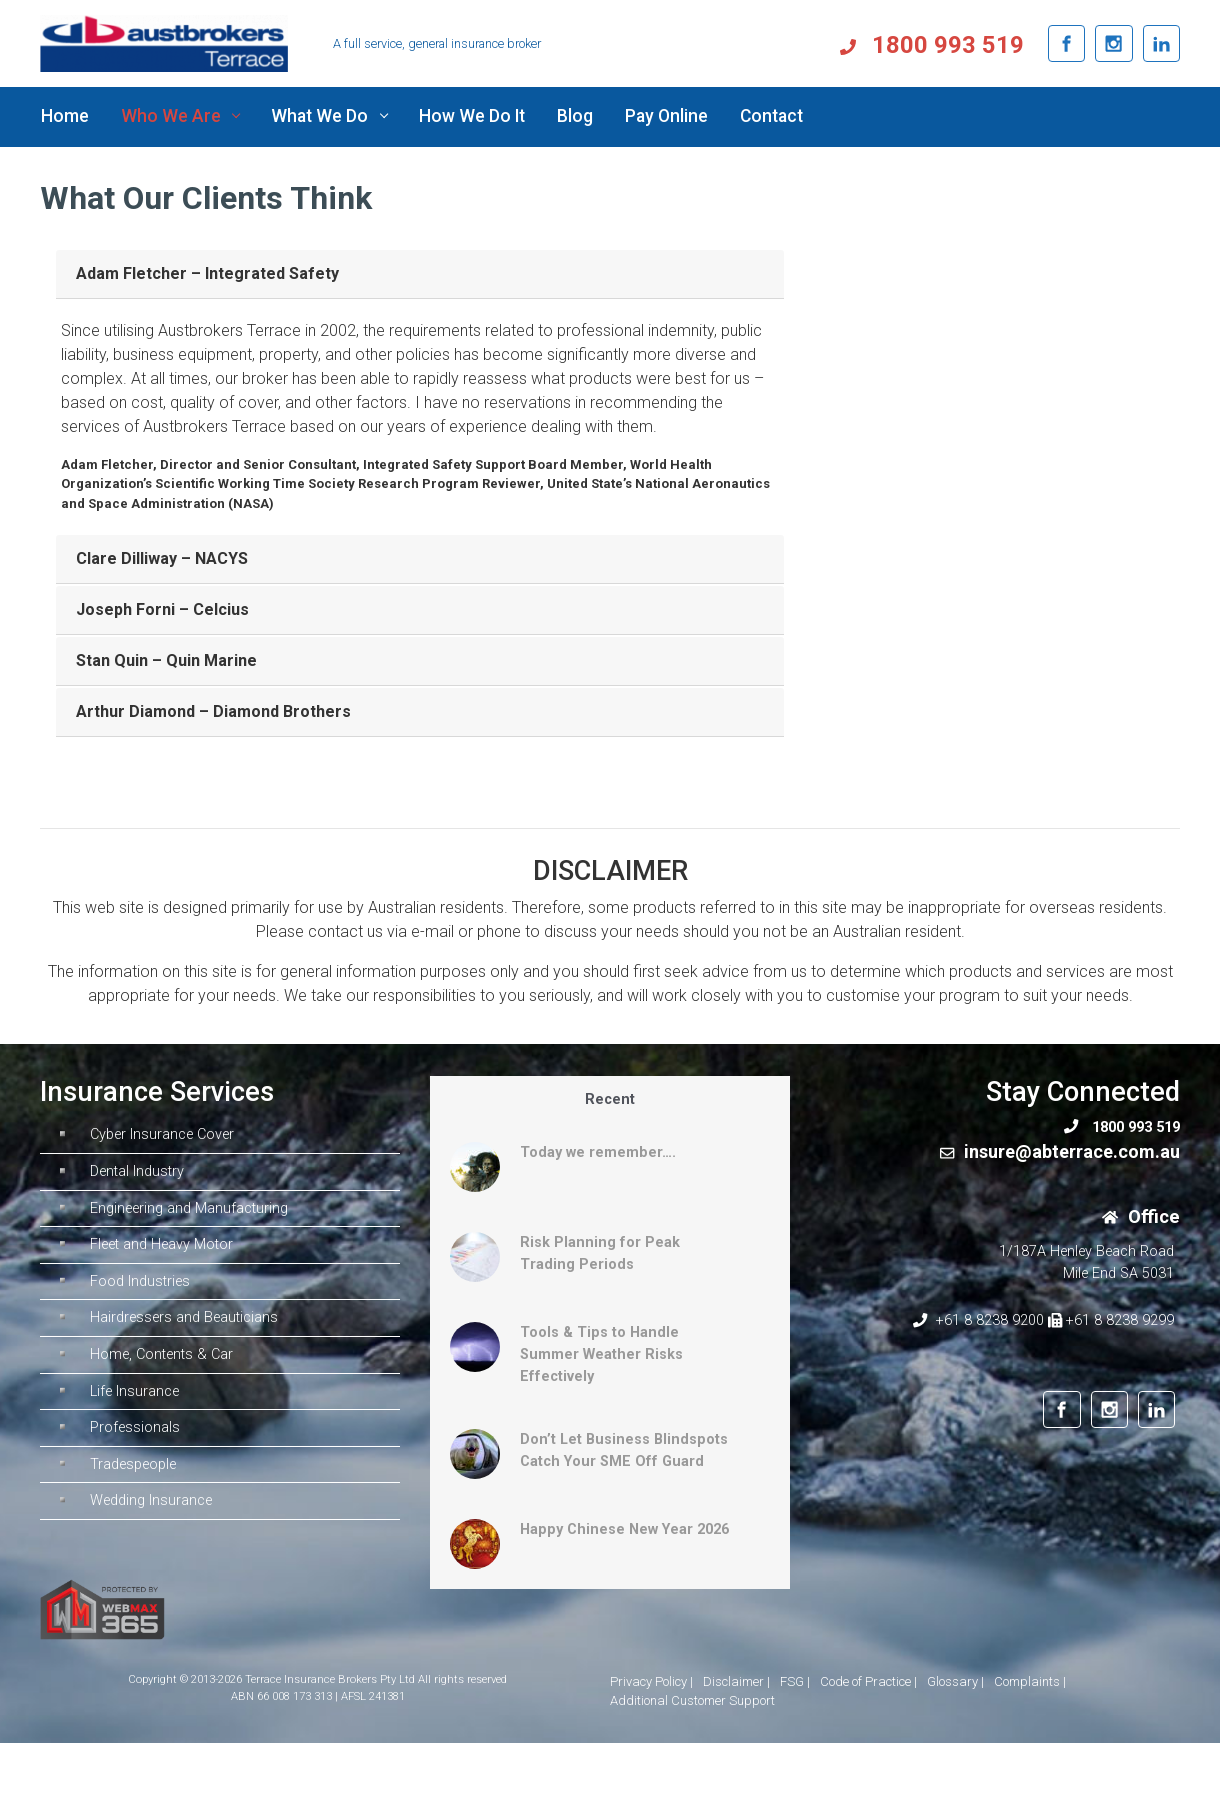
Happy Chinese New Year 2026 (624, 1529)
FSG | (795, 1681)
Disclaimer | (736, 1681)
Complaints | (1030, 1681)
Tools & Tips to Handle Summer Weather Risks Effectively (601, 1354)
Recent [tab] (610, 1099)
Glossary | (955, 1681)
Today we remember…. (598, 1152)
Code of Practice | (868, 1681)
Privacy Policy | (651, 1681)
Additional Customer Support (692, 1700)
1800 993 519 (948, 45)
